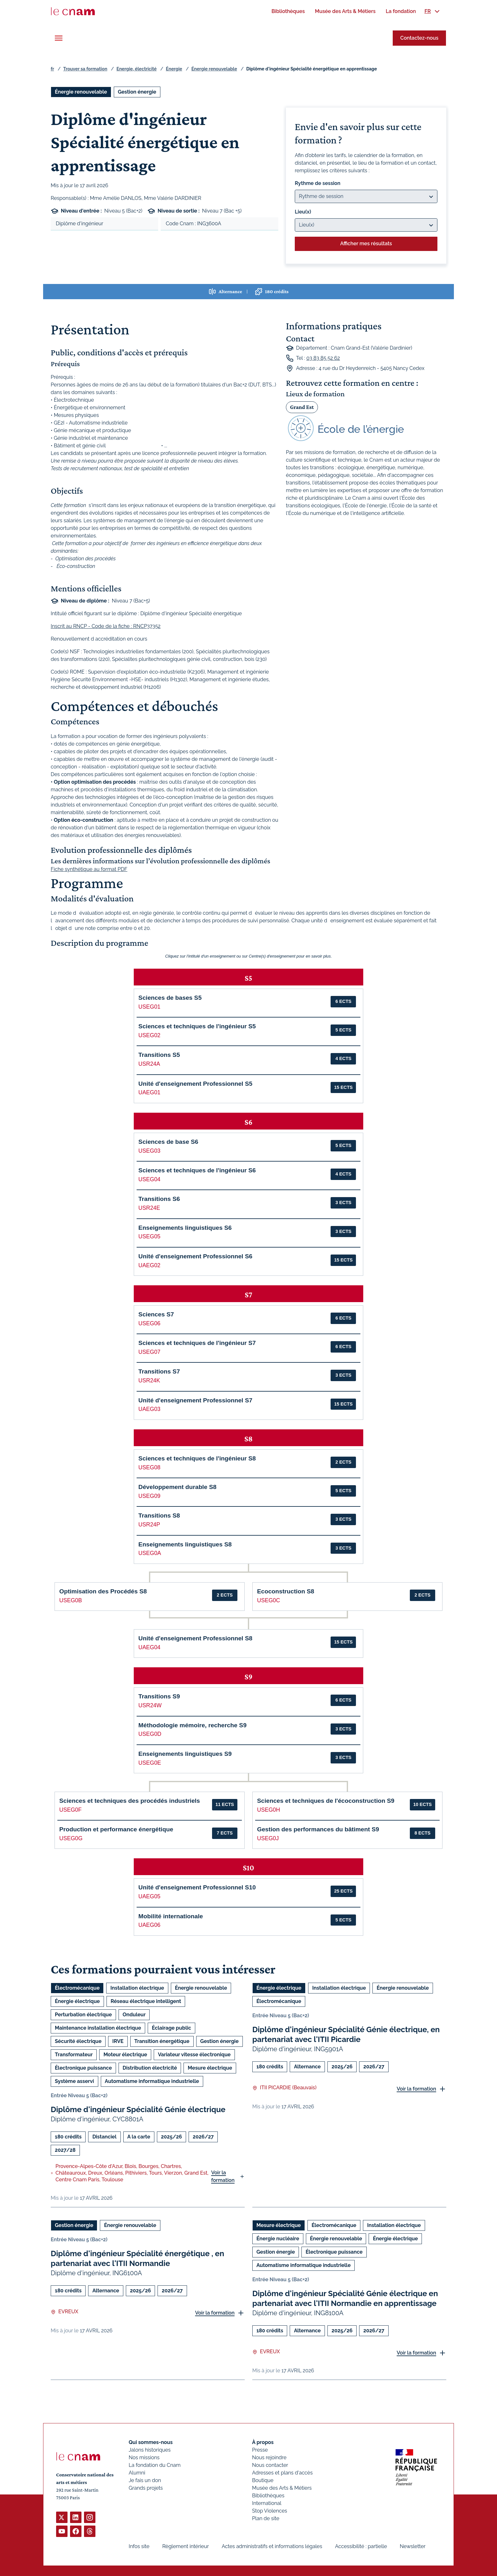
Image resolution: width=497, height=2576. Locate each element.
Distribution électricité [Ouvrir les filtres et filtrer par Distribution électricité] (150, 2068)
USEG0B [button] (70, 1600)
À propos (263, 2442)
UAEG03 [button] (149, 1409)
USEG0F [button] (70, 1810)
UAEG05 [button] (149, 1896)
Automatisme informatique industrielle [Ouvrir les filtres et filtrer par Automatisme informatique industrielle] (152, 2081)
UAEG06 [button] (149, 1925)
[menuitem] (288, 11)
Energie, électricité (137, 68)
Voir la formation (223, 2176)
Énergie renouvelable (214, 68)
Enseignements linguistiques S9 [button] (185, 1753)
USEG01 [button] (149, 1007)
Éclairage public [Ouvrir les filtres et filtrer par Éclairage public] (171, 2028)
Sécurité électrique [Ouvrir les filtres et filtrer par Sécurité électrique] (78, 2041)
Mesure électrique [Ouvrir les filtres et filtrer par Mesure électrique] (210, 2068)
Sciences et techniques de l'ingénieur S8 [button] (197, 1458)
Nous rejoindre (269, 2457)
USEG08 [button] (149, 1467)
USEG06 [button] (149, 1323)
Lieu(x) (303, 212)
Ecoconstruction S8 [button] (285, 1591)
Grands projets (146, 2488)
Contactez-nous (419, 38)
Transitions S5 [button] (159, 1054)
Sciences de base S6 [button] (168, 1141)
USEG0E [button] (150, 1763)
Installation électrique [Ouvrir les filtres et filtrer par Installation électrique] (137, 1988)
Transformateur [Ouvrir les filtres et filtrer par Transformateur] (74, 2055)
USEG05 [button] (149, 1236)
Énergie (174, 68)
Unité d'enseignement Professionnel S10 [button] (197, 1887)
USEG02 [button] (149, 1035)
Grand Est (302, 407)
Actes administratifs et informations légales (272, 2546)
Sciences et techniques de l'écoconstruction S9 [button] (325, 1800)
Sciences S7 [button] (156, 1314)
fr (52, 68)
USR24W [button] (150, 1705)
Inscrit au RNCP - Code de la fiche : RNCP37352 (105, 626)
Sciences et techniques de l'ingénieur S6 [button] (197, 1170)
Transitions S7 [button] (159, 1371)
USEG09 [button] (149, 1496)
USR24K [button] (149, 1380)
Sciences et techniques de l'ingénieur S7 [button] (197, 1343)
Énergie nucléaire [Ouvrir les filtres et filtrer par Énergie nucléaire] (277, 2239)
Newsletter (412, 2546)
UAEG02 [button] (149, 1265)
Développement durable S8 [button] (177, 1487)
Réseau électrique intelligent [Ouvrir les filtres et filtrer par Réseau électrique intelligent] (146, 2001)
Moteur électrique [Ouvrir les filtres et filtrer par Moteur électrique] (125, 2055)
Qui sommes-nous (151, 2442)
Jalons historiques (150, 2450)
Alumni (137, 2473)
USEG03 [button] (149, 1151)
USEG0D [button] (150, 1734)
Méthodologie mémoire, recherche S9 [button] (193, 1725)
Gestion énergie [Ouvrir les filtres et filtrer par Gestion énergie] (137, 92)
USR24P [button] (149, 1524)
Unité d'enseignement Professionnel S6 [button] (196, 1256)
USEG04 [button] (149, 1179)
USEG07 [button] (149, 1352)
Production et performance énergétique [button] (116, 1829)
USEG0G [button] (70, 1838)
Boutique (262, 2480)
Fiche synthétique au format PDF (89, 869)
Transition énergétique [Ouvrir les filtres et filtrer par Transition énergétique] (162, 2041)
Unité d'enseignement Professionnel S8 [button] (196, 1638)
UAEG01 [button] (149, 1092)
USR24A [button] (149, 1064)
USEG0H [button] (268, 1810)
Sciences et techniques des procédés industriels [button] (129, 1800)
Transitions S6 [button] (159, 1199)
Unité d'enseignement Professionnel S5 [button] (196, 1083)
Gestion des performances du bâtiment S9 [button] (318, 1829)
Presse (260, 2450)
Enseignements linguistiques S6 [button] (185, 1227)
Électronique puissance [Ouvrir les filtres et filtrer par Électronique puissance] (83, 2068)
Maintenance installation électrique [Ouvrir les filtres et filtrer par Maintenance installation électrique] (98, 2028)
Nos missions (144, 2457)
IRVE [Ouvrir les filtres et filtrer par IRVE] (117, 2041)
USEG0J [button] (268, 1838)
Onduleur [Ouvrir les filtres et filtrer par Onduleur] (134, 2015)
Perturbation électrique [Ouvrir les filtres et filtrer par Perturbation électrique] (83, 2015)
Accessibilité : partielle (361, 2546)
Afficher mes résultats (366, 243)
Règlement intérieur (185, 2546)
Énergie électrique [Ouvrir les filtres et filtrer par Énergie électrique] (77, 2001)
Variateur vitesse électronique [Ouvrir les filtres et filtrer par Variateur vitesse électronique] (194, 2055)
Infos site (139, 2546)
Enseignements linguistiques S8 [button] (185, 1544)
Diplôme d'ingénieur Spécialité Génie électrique (138, 2109)
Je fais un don (145, 2480)
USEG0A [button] (150, 1553)
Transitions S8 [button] (159, 1515)
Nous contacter (270, 2465)
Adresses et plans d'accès (282, 2473)
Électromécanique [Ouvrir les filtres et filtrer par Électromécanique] (77, 1988)
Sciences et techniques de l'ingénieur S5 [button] (197, 1026)
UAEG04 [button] (149, 1647)
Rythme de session (317, 183)
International (266, 2503)
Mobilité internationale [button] (171, 1916)
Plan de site (265, 2518)
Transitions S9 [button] (159, 1696)
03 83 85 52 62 (323, 358)
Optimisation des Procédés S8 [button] (103, 1591)
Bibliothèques (268, 2496)
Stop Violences (269, 2511)
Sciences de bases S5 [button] (170, 997)
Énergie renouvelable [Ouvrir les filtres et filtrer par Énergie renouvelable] (81, 92)
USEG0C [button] (268, 1600)
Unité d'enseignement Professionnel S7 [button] (196, 1400)
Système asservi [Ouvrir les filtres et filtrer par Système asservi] (74, 2081)
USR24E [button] (149, 1208)
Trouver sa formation (85, 68)
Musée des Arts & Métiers (282, 2488)
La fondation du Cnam (155, 2465)
